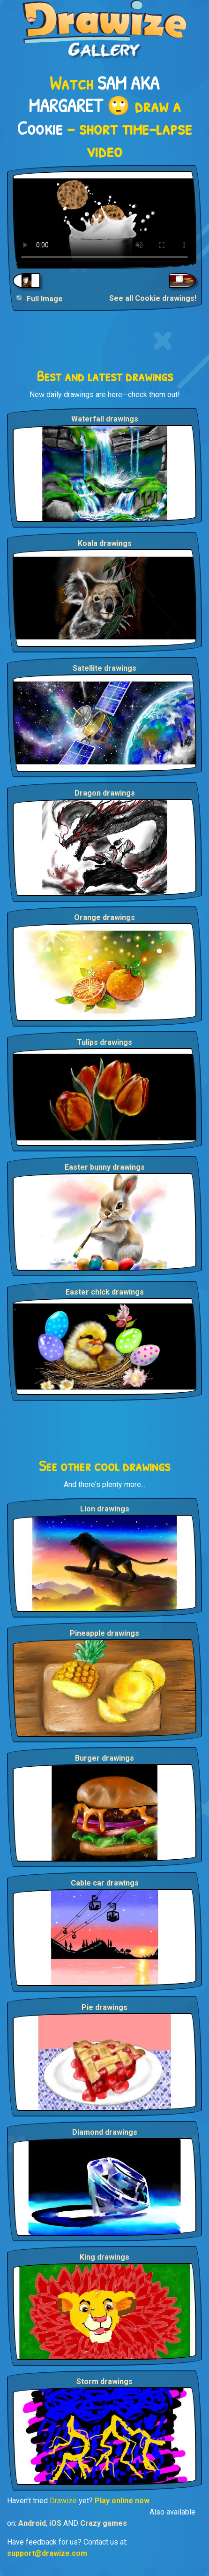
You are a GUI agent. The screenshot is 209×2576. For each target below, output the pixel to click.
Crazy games (103, 2523)
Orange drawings (104, 917)
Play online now (122, 2500)
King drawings (104, 2257)
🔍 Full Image (39, 298)
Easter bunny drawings (105, 1167)
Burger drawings (104, 1758)
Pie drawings (104, 2007)
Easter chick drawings (105, 1292)
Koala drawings (105, 543)
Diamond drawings (104, 2132)
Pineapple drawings (104, 1633)
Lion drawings (104, 1508)
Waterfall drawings (104, 418)
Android (32, 2523)
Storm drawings (104, 2381)
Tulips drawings (104, 1042)
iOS (55, 2523)
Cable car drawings (105, 1882)
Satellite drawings (104, 668)
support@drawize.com (47, 2553)
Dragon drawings (105, 793)
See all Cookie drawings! (152, 298)
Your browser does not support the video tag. (104, 219)
